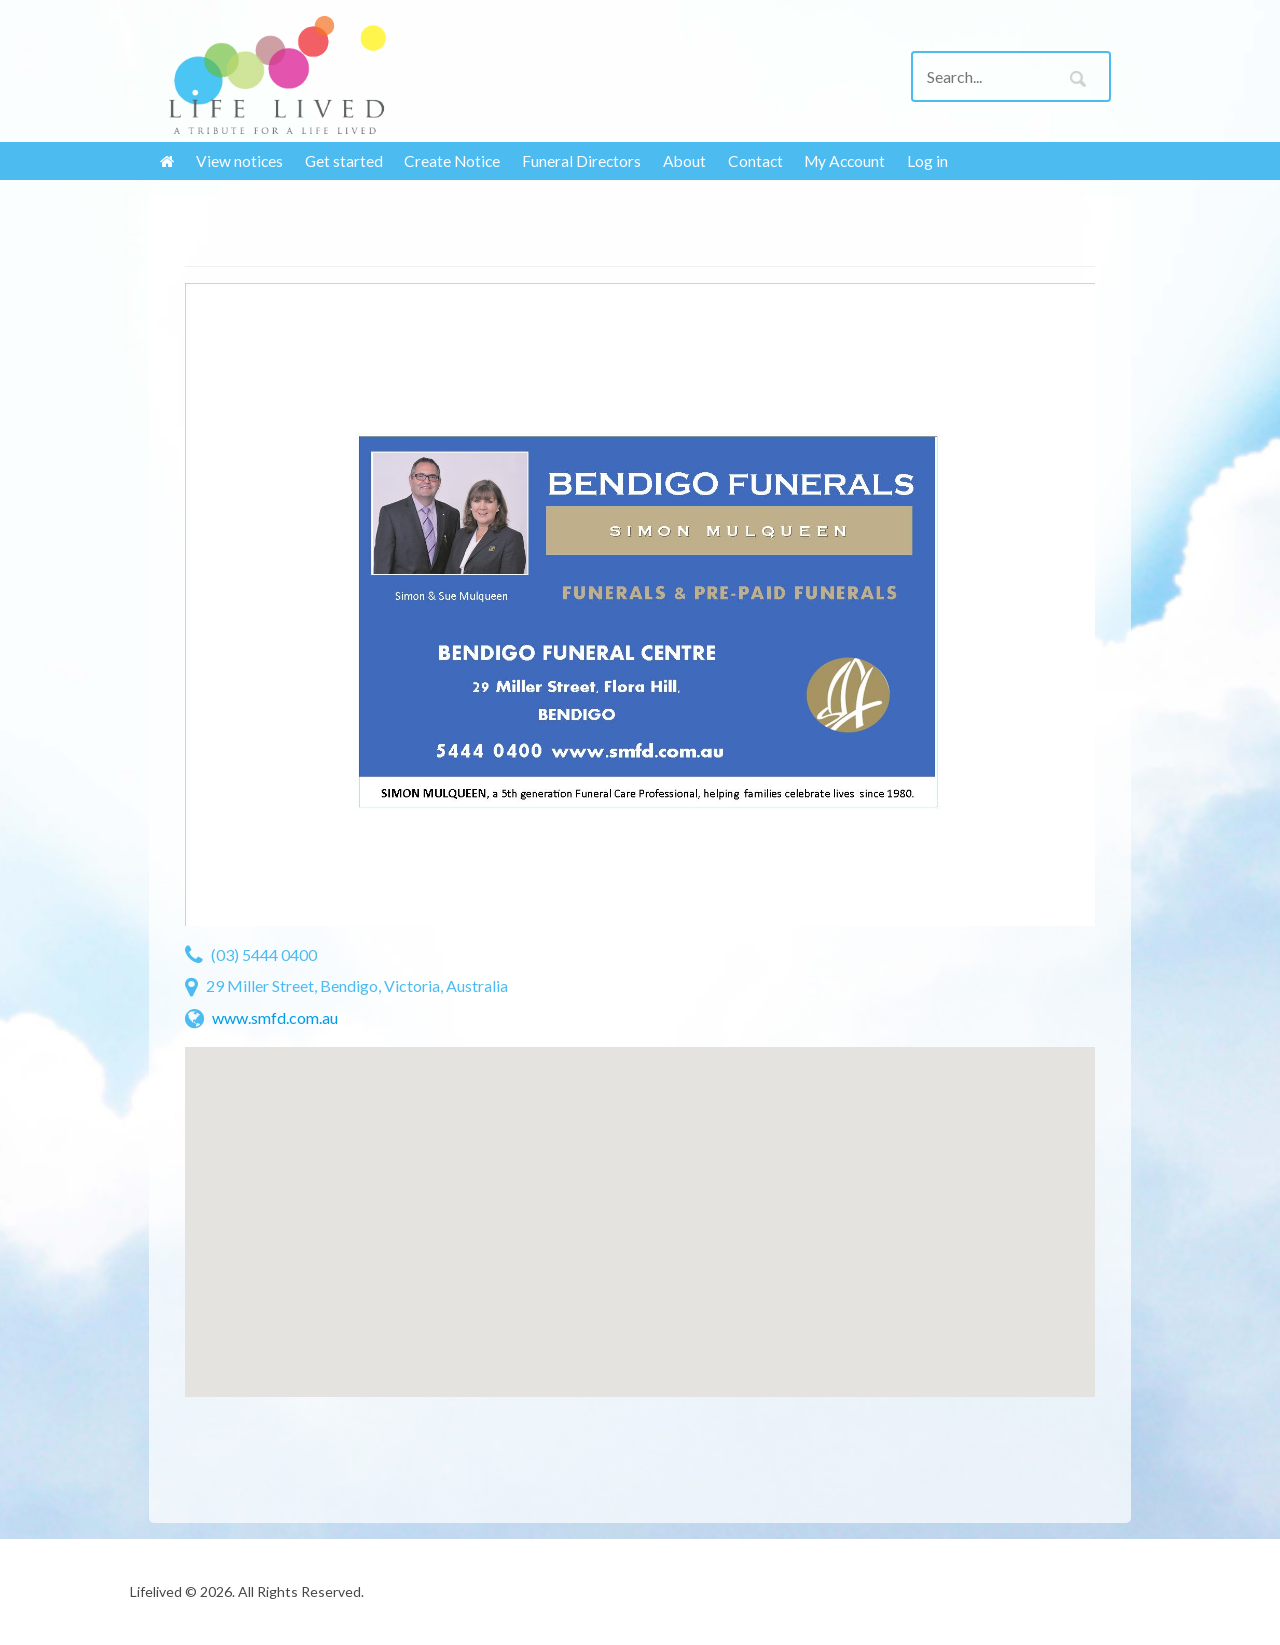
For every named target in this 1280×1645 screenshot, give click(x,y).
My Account (844, 161)
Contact (755, 161)
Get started (344, 161)
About (684, 161)
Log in (927, 161)
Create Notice (452, 161)
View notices (239, 161)
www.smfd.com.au (275, 1017)
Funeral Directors (581, 161)
